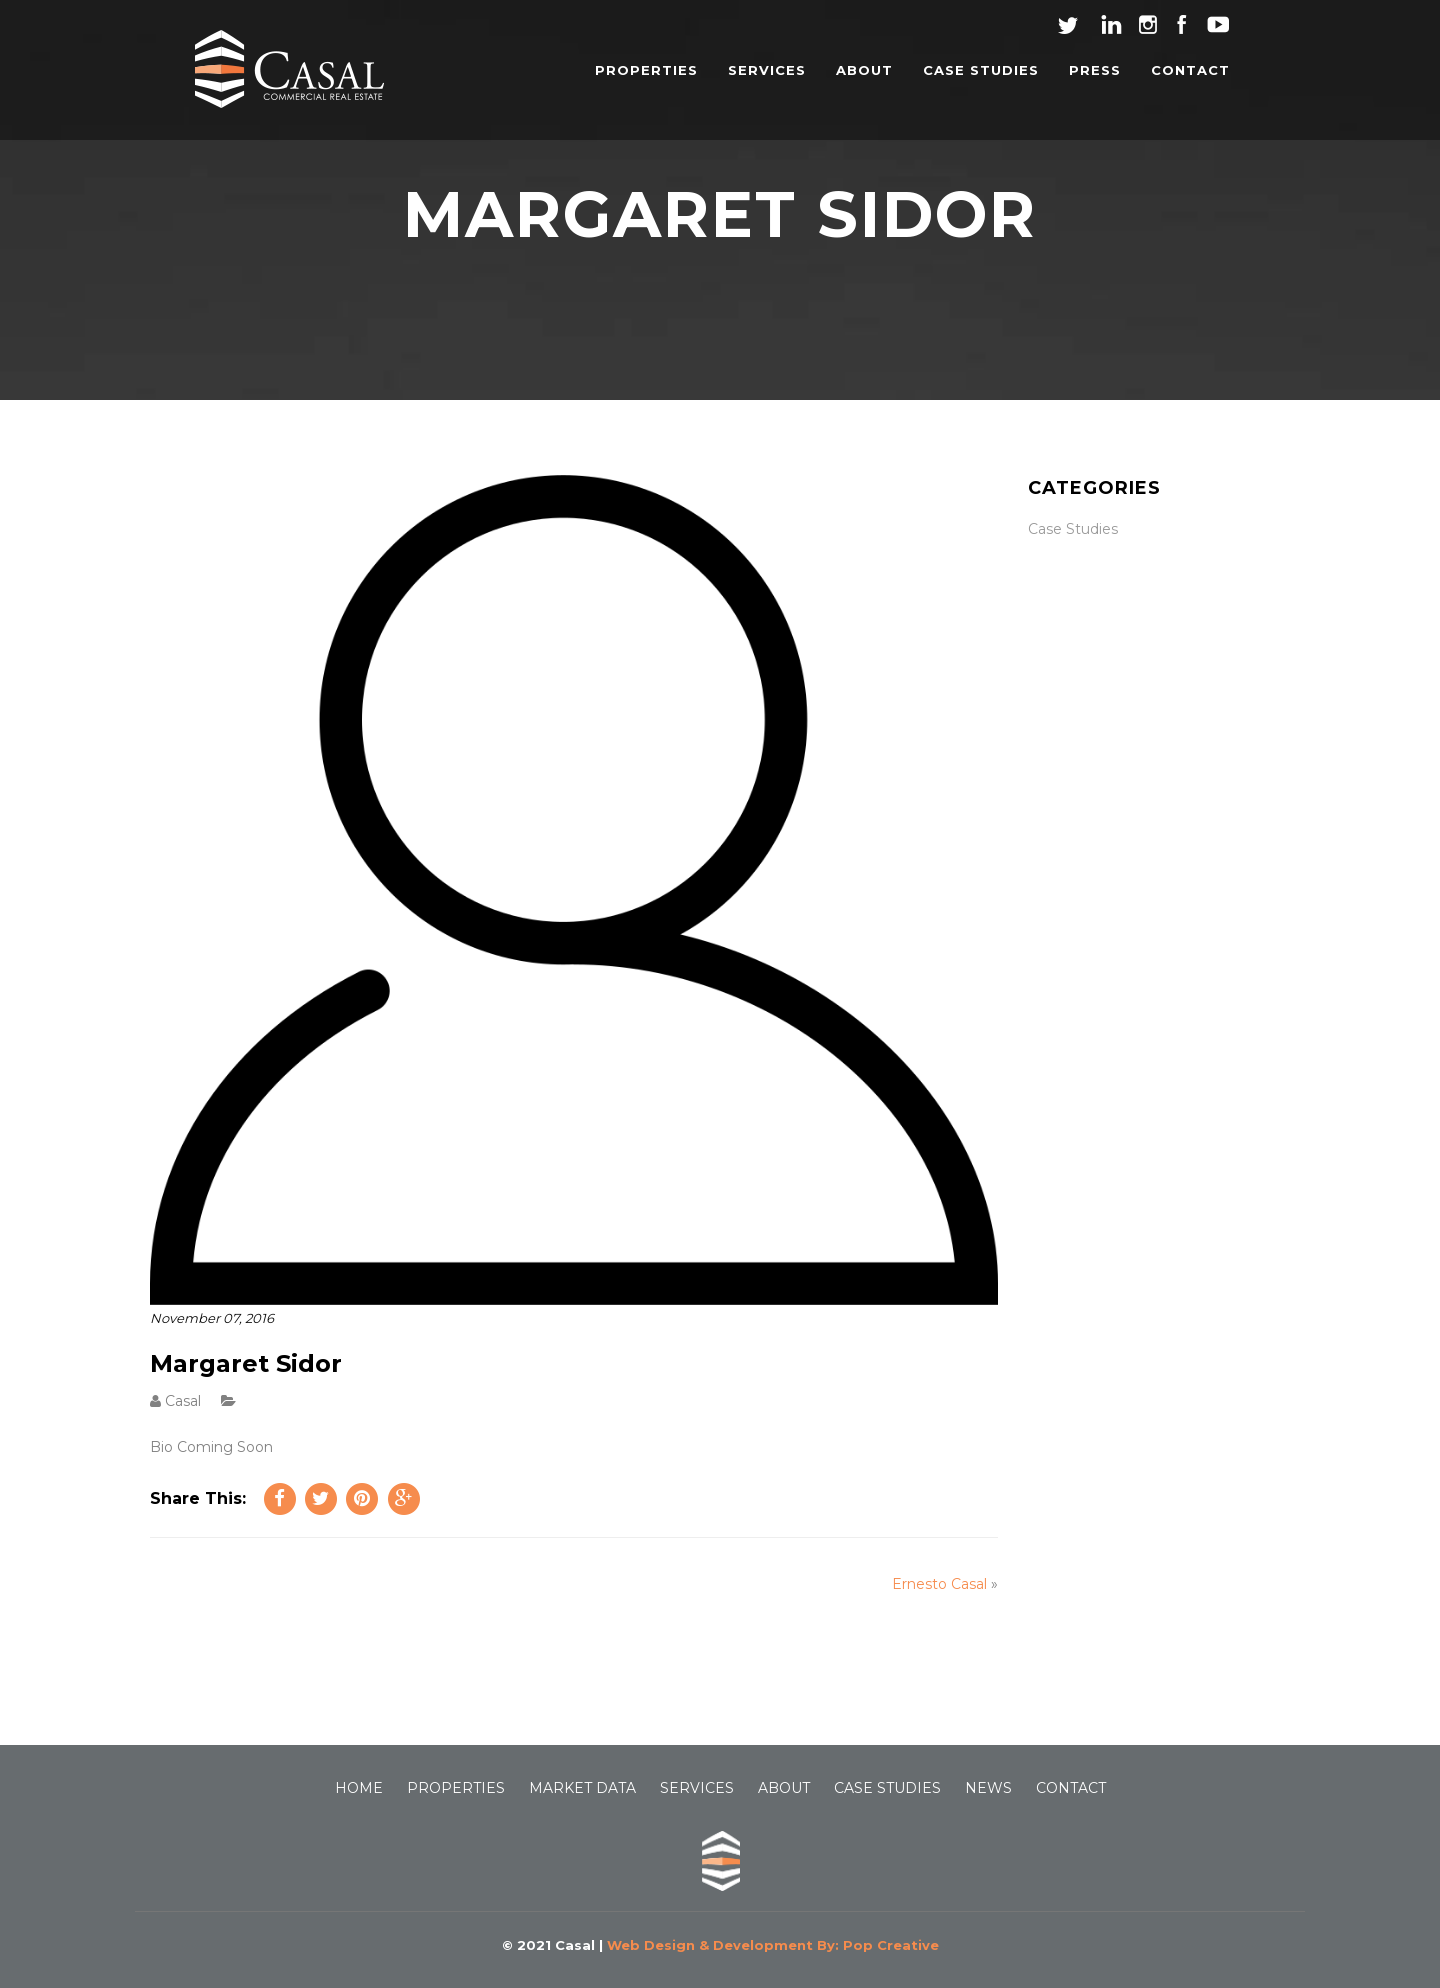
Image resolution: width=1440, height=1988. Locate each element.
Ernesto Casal (939, 1584)
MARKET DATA (582, 1788)
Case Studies (1073, 529)
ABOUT (864, 70)
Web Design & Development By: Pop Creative (773, 1945)
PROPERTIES (646, 70)
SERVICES (767, 70)
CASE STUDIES (981, 70)
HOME (359, 1788)
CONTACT (1190, 70)
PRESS (1095, 70)
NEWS (988, 1788)
